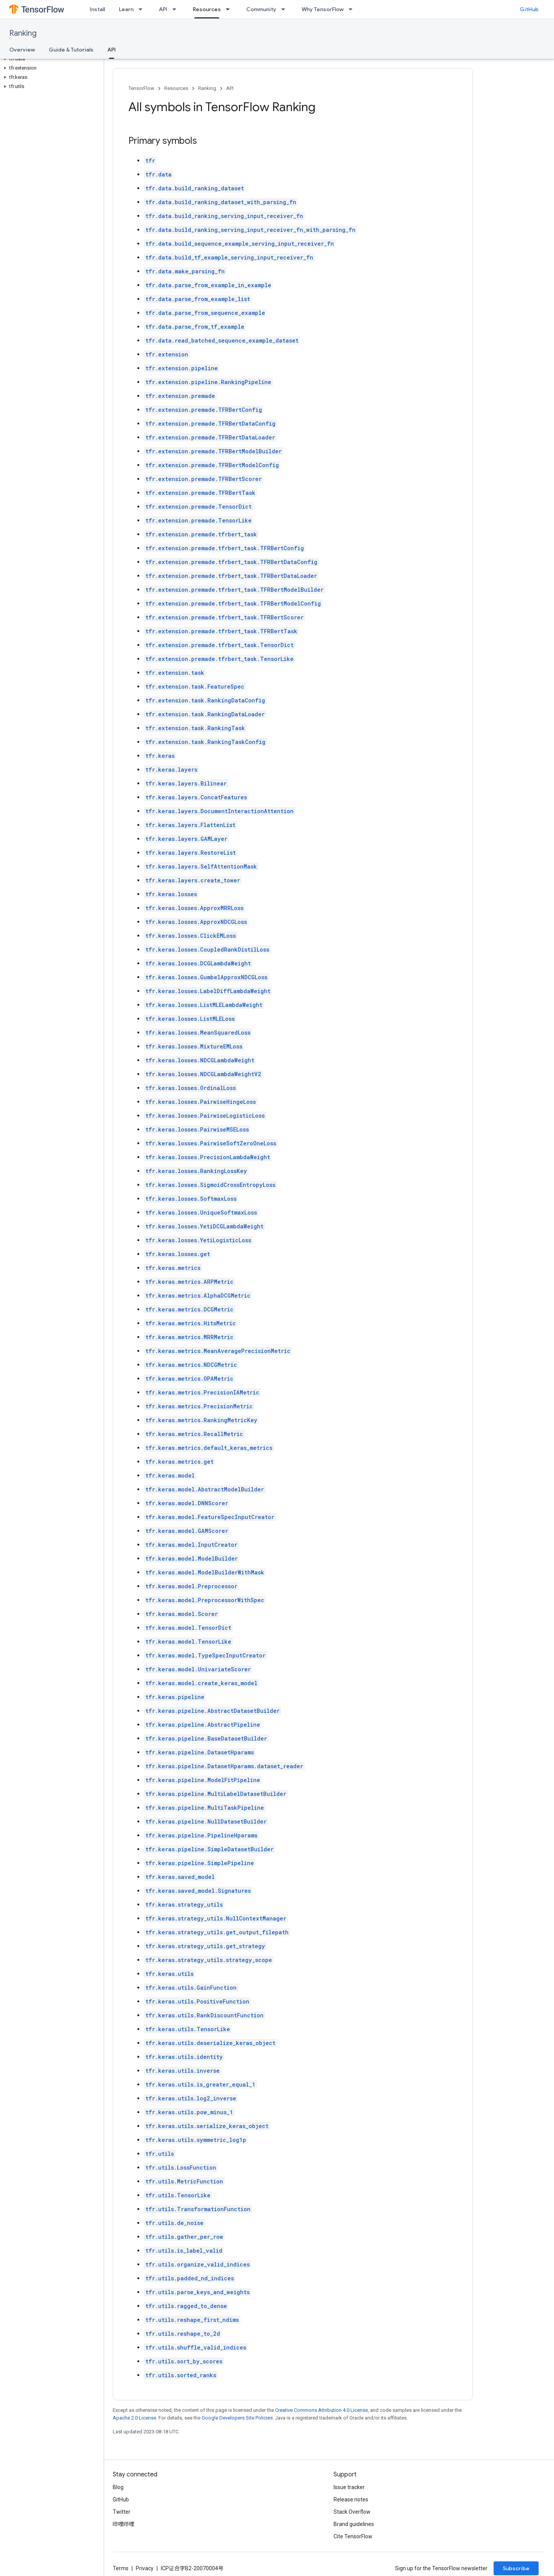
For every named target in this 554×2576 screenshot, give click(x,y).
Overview (22, 49)
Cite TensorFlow (353, 2536)
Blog (118, 2487)
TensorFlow (141, 88)
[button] (50, 58)
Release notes (351, 2499)
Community (261, 9)
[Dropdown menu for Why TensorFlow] (353, 9)
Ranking (23, 33)
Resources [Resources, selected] (207, 9)
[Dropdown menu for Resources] (230, 9)
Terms (120, 2568)
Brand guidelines (354, 2524)
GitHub (529, 9)
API (163, 9)
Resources (176, 88)
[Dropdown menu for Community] (285, 9)
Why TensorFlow (323, 9)
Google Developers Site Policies (237, 2418)
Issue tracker (349, 2487)
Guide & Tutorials (71, 49)
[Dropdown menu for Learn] (142, 9)
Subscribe (516, 2568)
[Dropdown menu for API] (176, 9)
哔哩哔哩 (123, 2524)
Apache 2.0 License (134, 2418)
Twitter (121, 2512)
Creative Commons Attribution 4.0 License (321, 2410)
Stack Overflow (352, 2512)
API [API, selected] (111, 49)
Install (97, 9)
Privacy (145, 2568)
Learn (126, 9)
